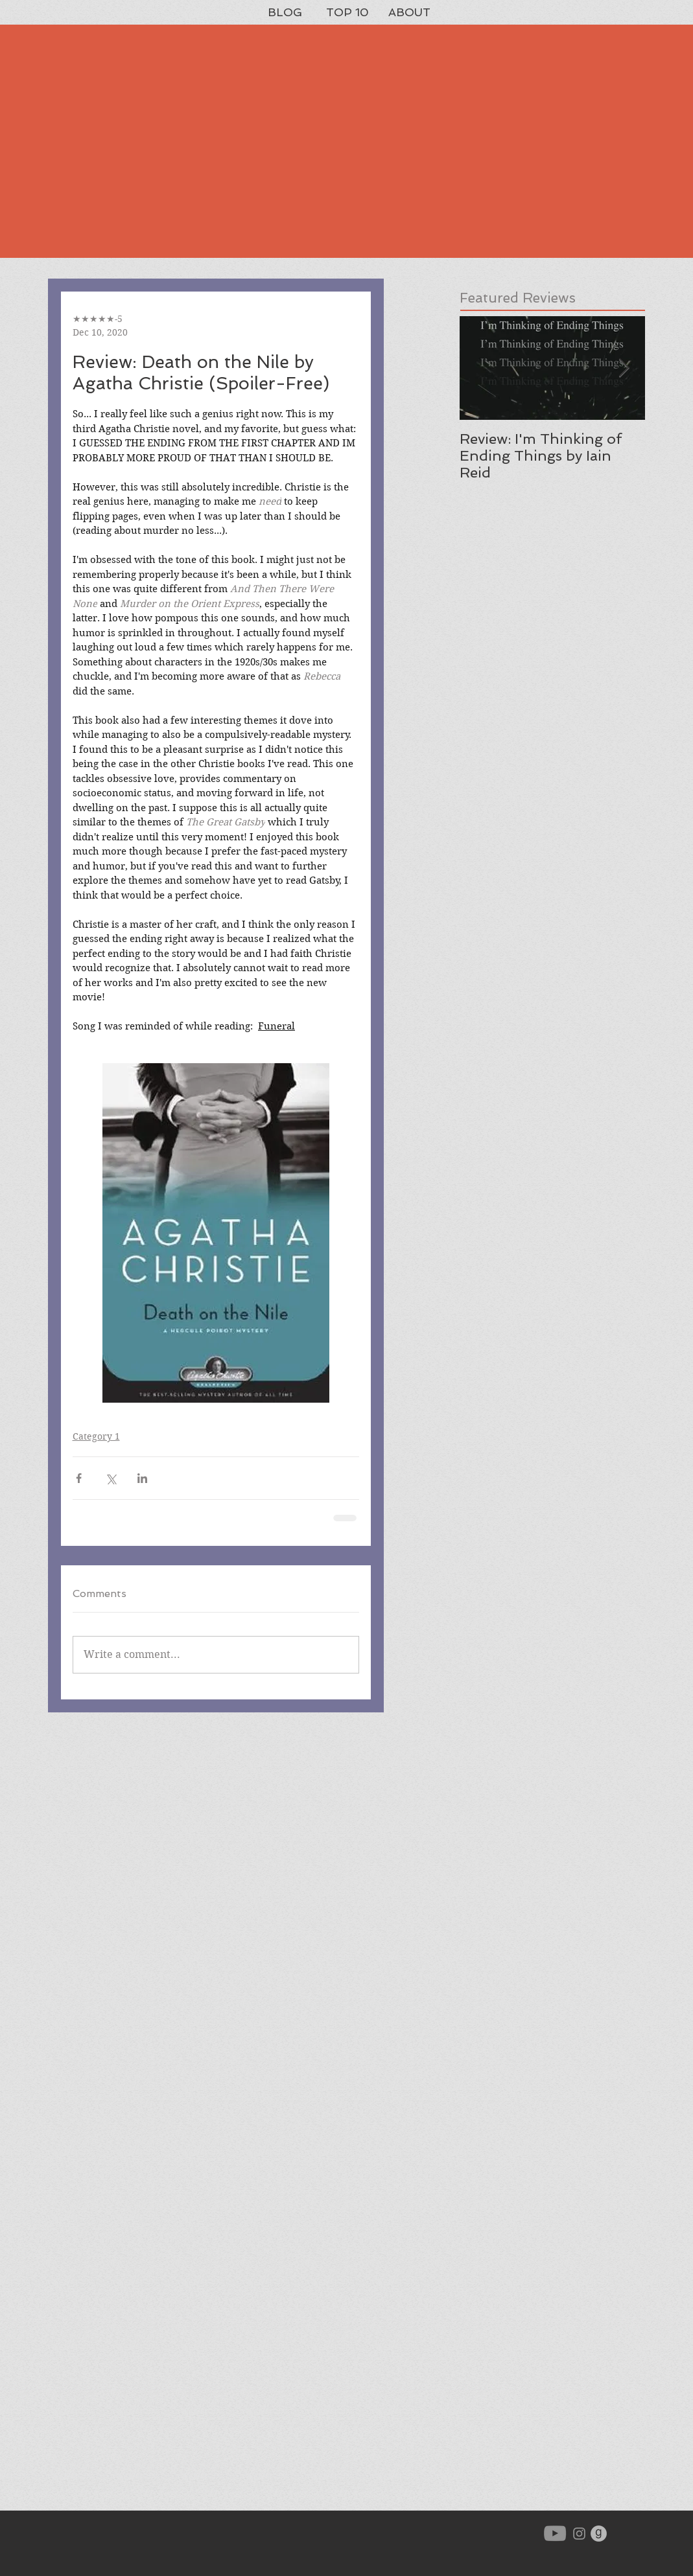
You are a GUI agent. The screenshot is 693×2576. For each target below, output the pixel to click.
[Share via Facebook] (79, 1478)
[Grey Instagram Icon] (579, 2533)
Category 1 (96, 1436)
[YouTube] (555, 2533)
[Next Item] (624, 368)
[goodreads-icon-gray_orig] (599, 2533)
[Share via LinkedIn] (142, 1478)
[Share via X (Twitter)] (110, 1478)
